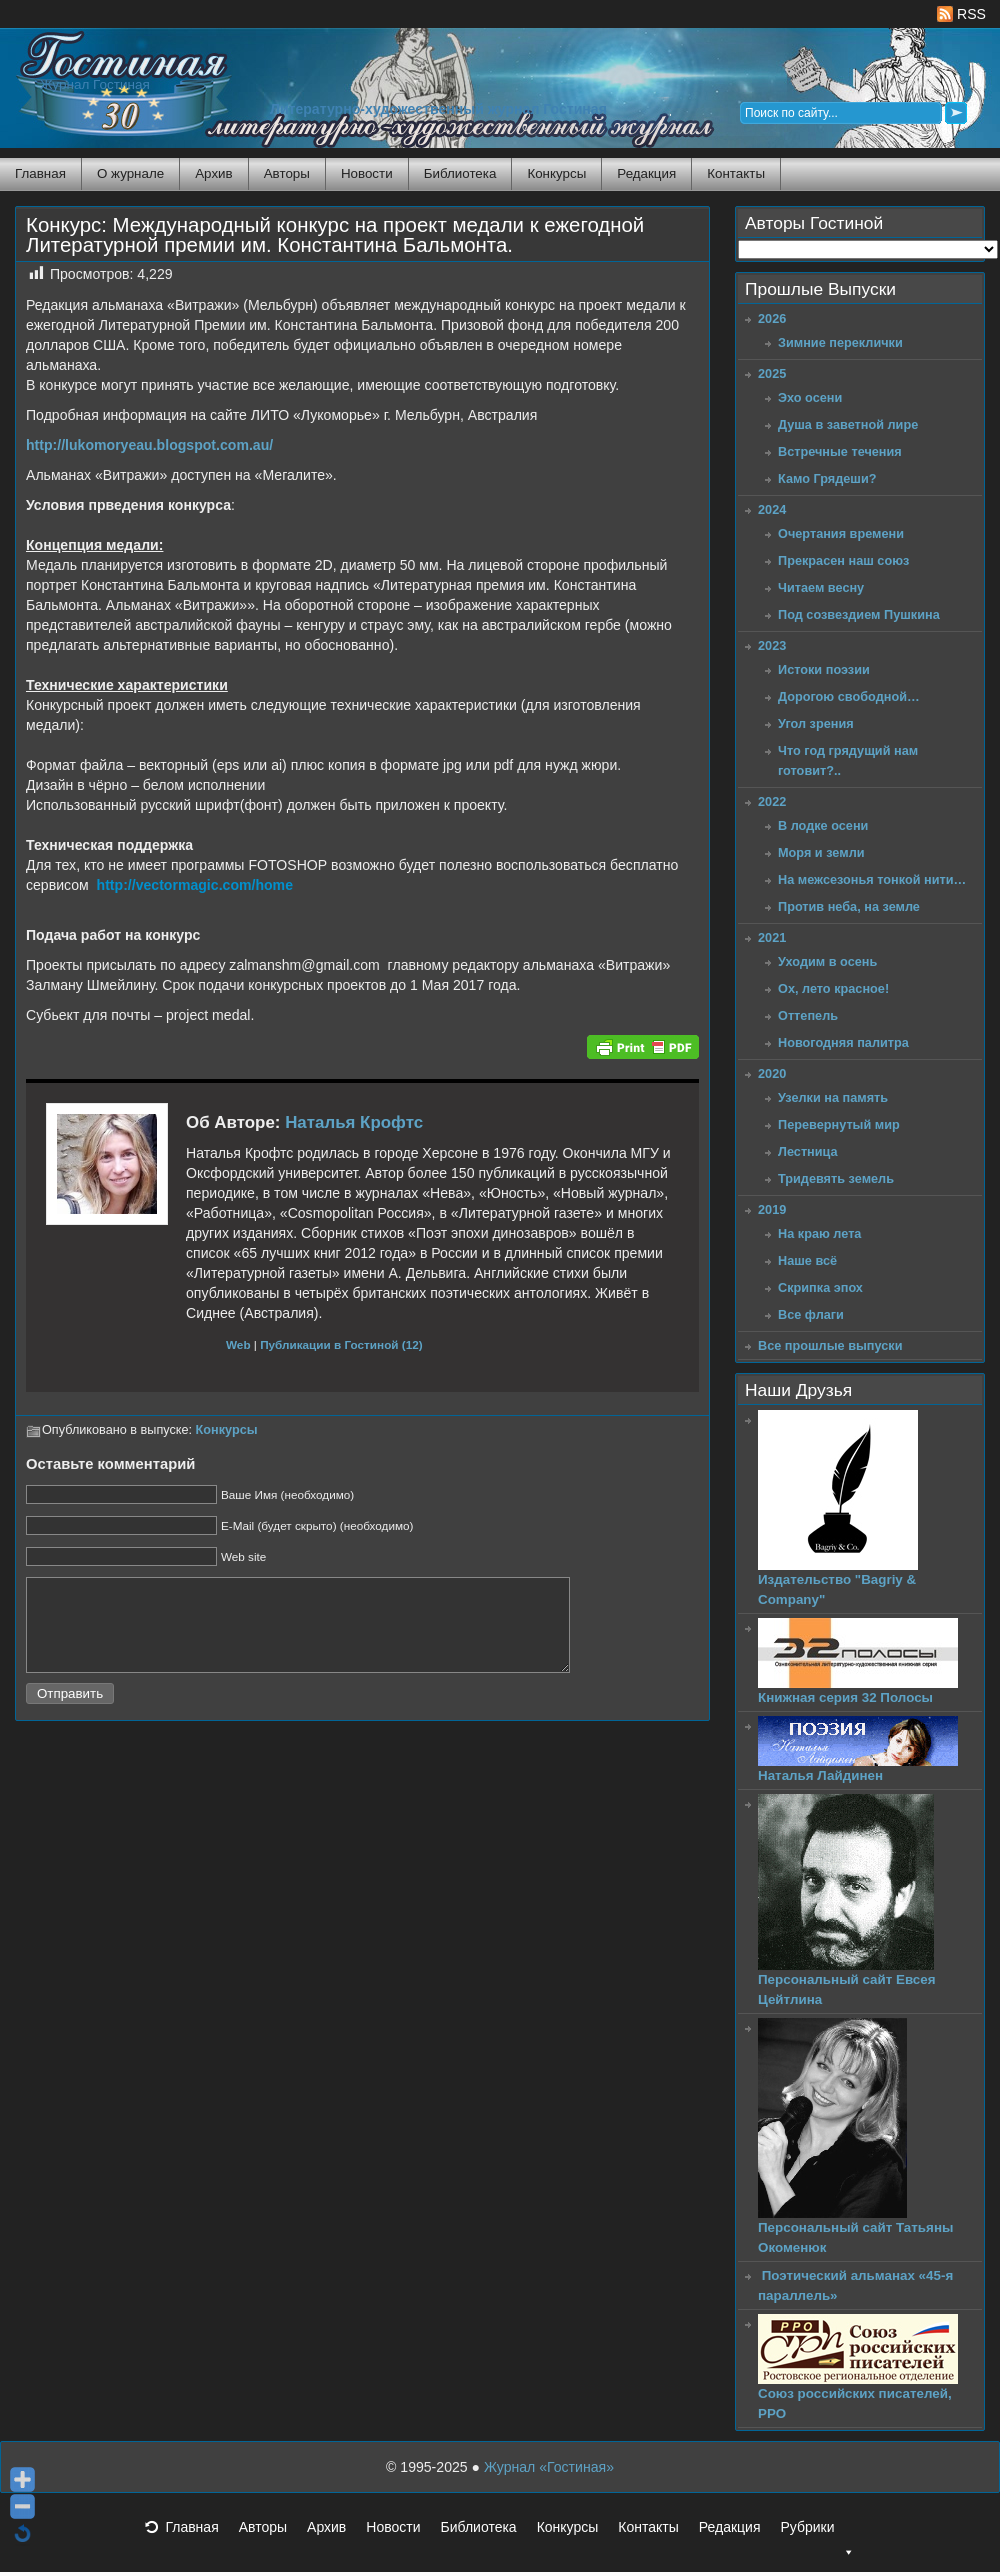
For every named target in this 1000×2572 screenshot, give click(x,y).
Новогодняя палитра (843, 1042)
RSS (961, 14)
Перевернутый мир (839, 1124)
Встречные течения (840, 451)
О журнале (130, 173)
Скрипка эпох (820, 1287)
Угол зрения (816, 723)
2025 (772, 373)
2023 (772, 645)
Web (238, 1344)
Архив (213, 173)
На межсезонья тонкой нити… (872, 879)
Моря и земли (821, 852)
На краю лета (819, 1233)
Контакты (736, 173)
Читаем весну (821, 587)
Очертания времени (841, 533)
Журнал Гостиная (95, 84)
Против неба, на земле (849, 906)
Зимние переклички (840, 342)
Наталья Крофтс (354, 1122)
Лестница (808, 1151)
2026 (772, 318)
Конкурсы (556, 173)
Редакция (646, 173)
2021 (772, 937)
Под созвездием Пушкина (859, 614)
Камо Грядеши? (827, 478)
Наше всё (807, 1260)
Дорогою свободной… (849, 696)
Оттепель (808, 1015)
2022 (772, 801)
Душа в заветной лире (848, 424)
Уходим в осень (827, 961)
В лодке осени (823, 825)
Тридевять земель (836, 1178)
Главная (40, 173)
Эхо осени (810, 397)
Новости (367, 173)
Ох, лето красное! (833, 988)
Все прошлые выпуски (830, 1345)
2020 (772, 1073)
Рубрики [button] (817, 2533)
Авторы (287, 173)
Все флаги (811, 1314)
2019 (772, 1209)
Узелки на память (833, 1097)
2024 (772, 509)
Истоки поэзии (824, 669)
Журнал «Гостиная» (549, 2467)
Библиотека (460, 173)
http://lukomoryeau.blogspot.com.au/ (149, 445)
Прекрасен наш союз (843, 560)
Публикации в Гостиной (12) (341, 1344)
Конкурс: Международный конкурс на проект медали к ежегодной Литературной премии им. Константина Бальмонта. (335, 235)
